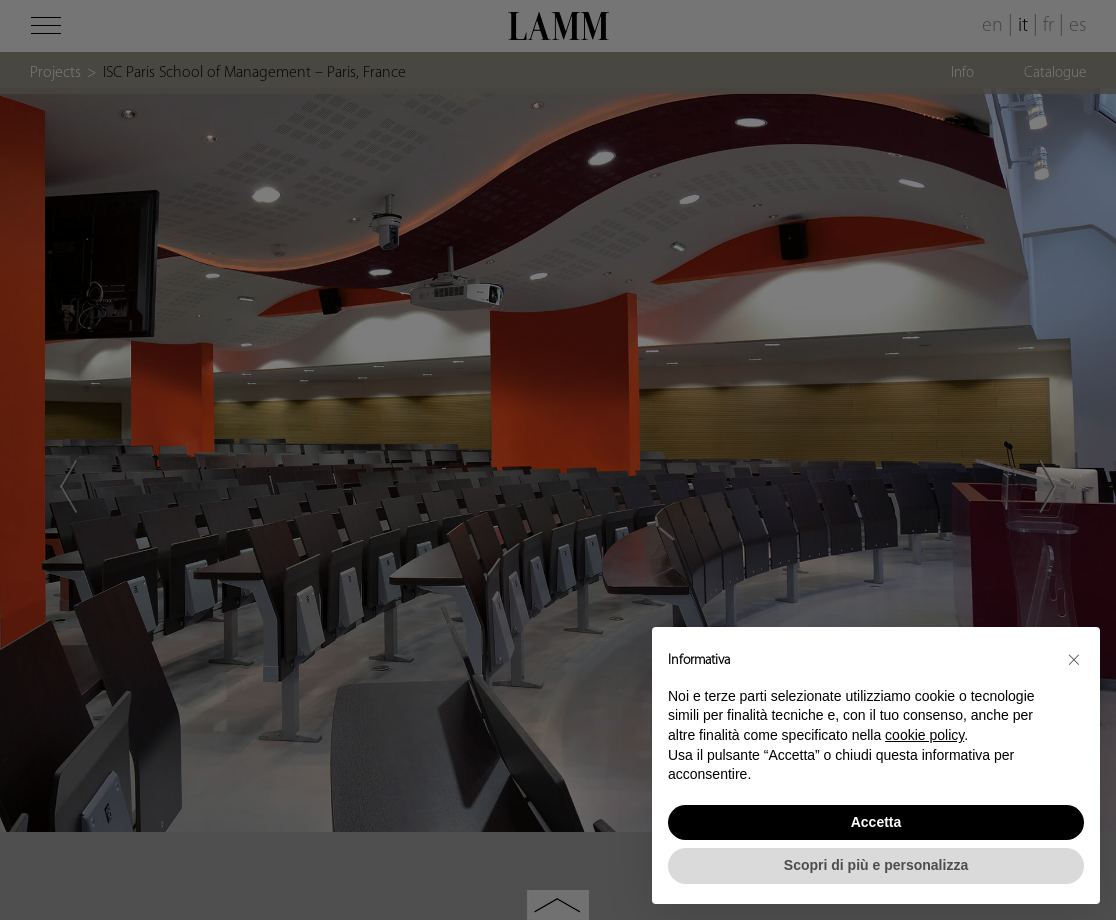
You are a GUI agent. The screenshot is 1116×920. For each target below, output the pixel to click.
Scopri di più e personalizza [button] (876, 865)
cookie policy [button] (924, 735)
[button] (1074, 659)
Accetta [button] (876, 822)
